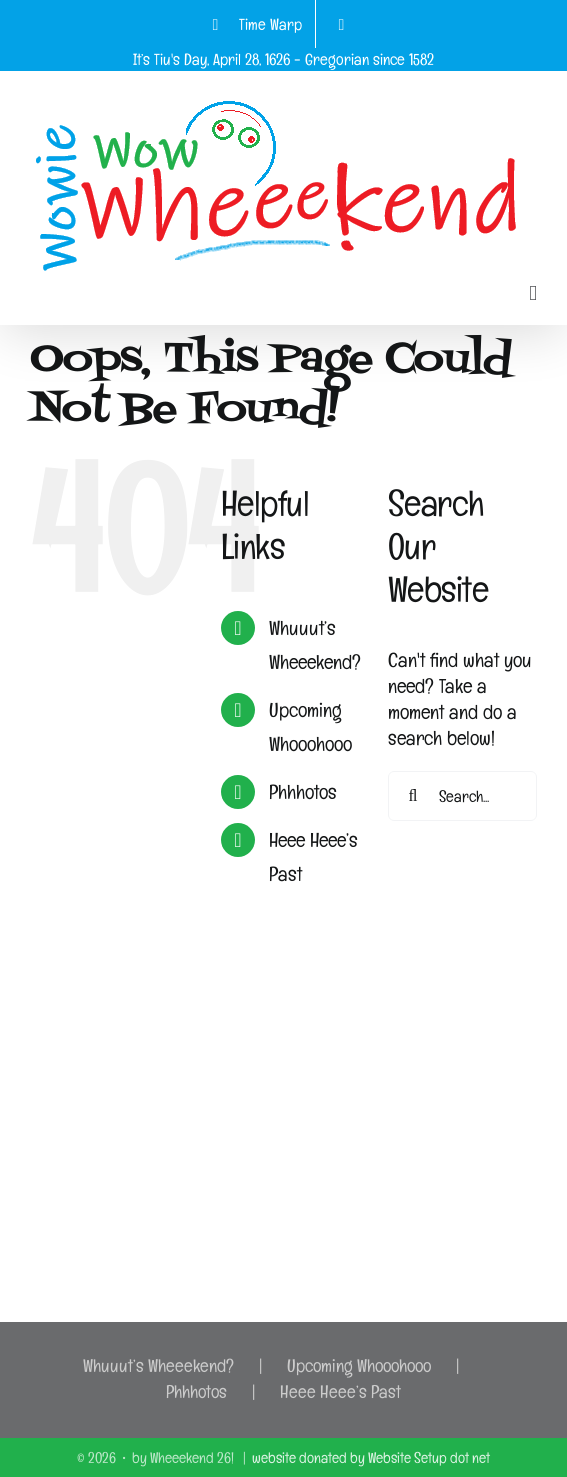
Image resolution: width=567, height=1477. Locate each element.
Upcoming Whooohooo (359, 1365)
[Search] (413, 796)
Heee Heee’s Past (340, 1391)
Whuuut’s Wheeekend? (158, 1365)
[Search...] (462, 796)
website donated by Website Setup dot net (371, 1457)
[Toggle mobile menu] (533, 293)
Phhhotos (303, 792)
